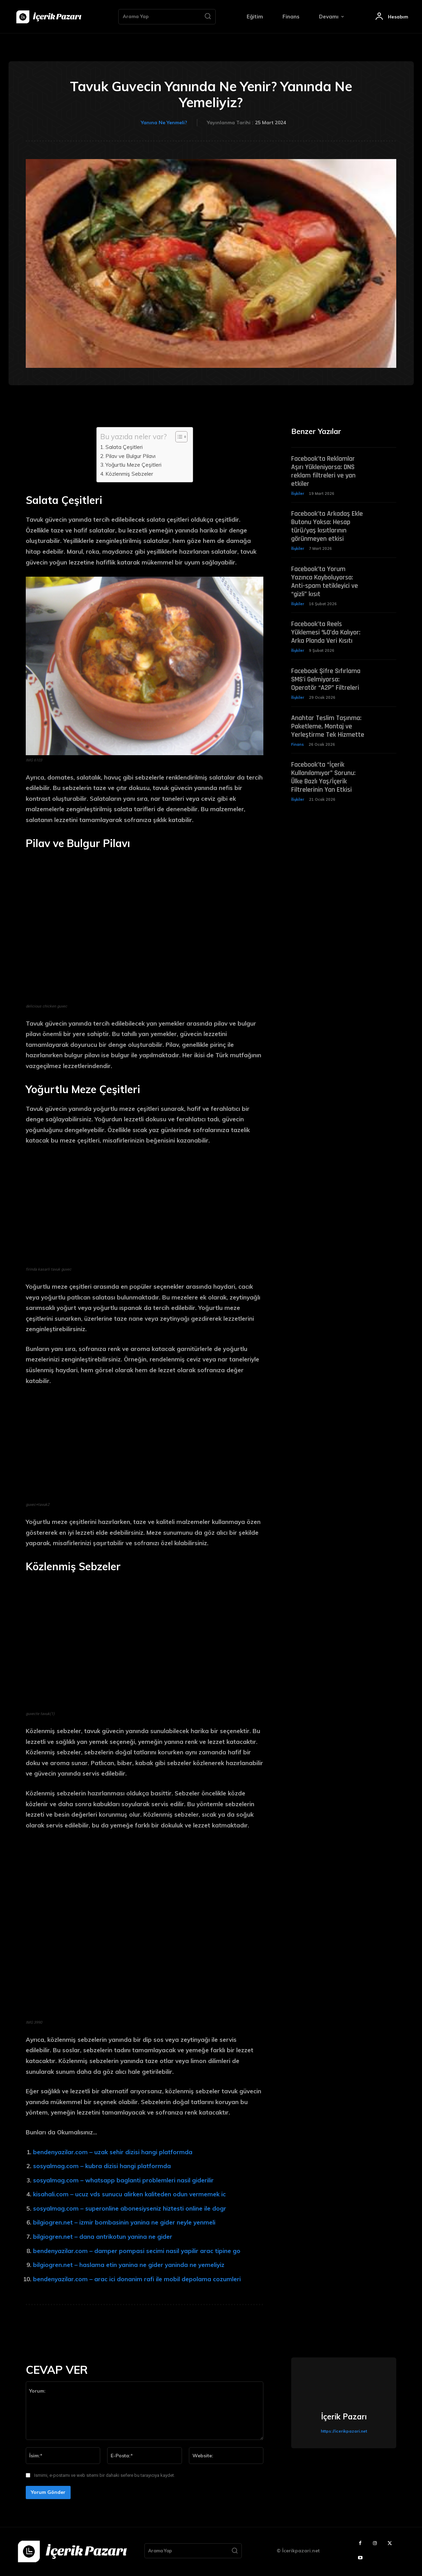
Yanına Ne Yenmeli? (164, 122)
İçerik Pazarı (344, 2416)
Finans (297, 745)
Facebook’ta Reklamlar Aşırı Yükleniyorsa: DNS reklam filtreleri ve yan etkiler (323, 472)
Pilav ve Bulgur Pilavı (130, 456)
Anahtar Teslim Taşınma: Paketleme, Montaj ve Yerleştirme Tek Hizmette (327, 728)
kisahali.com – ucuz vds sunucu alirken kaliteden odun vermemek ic (129, 2194)
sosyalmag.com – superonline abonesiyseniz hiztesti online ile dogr (129, 2208)
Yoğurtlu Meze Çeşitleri (133, 464)
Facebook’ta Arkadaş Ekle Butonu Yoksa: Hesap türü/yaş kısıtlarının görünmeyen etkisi (327, 527)
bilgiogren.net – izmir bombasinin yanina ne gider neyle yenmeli (124, 2222)
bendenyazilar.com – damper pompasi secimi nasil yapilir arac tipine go (136, 2250)
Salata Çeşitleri (124, 447)
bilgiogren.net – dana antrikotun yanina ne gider (102, 2236)
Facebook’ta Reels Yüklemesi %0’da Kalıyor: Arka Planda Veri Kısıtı (325, 634)
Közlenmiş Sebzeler (129, 474)
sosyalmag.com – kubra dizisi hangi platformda (102, 2166)
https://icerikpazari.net (344, 2431)
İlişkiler (297, 493)
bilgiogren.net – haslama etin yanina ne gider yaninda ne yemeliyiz (128, 2264)
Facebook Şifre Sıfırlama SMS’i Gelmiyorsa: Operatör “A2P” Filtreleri (325, 681)
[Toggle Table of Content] (178, 437)
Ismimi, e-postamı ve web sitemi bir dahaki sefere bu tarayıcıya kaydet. (104, 2475)
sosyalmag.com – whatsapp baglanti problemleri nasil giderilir (123, 2180)
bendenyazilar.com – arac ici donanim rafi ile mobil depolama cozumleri (137, 2279)
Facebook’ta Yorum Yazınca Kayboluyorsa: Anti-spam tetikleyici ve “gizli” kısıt (324, 583)
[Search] (208, 16)
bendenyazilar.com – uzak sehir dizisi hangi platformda (112, 2152)
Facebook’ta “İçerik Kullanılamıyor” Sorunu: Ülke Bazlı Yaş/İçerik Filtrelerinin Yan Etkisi (323, 779)
